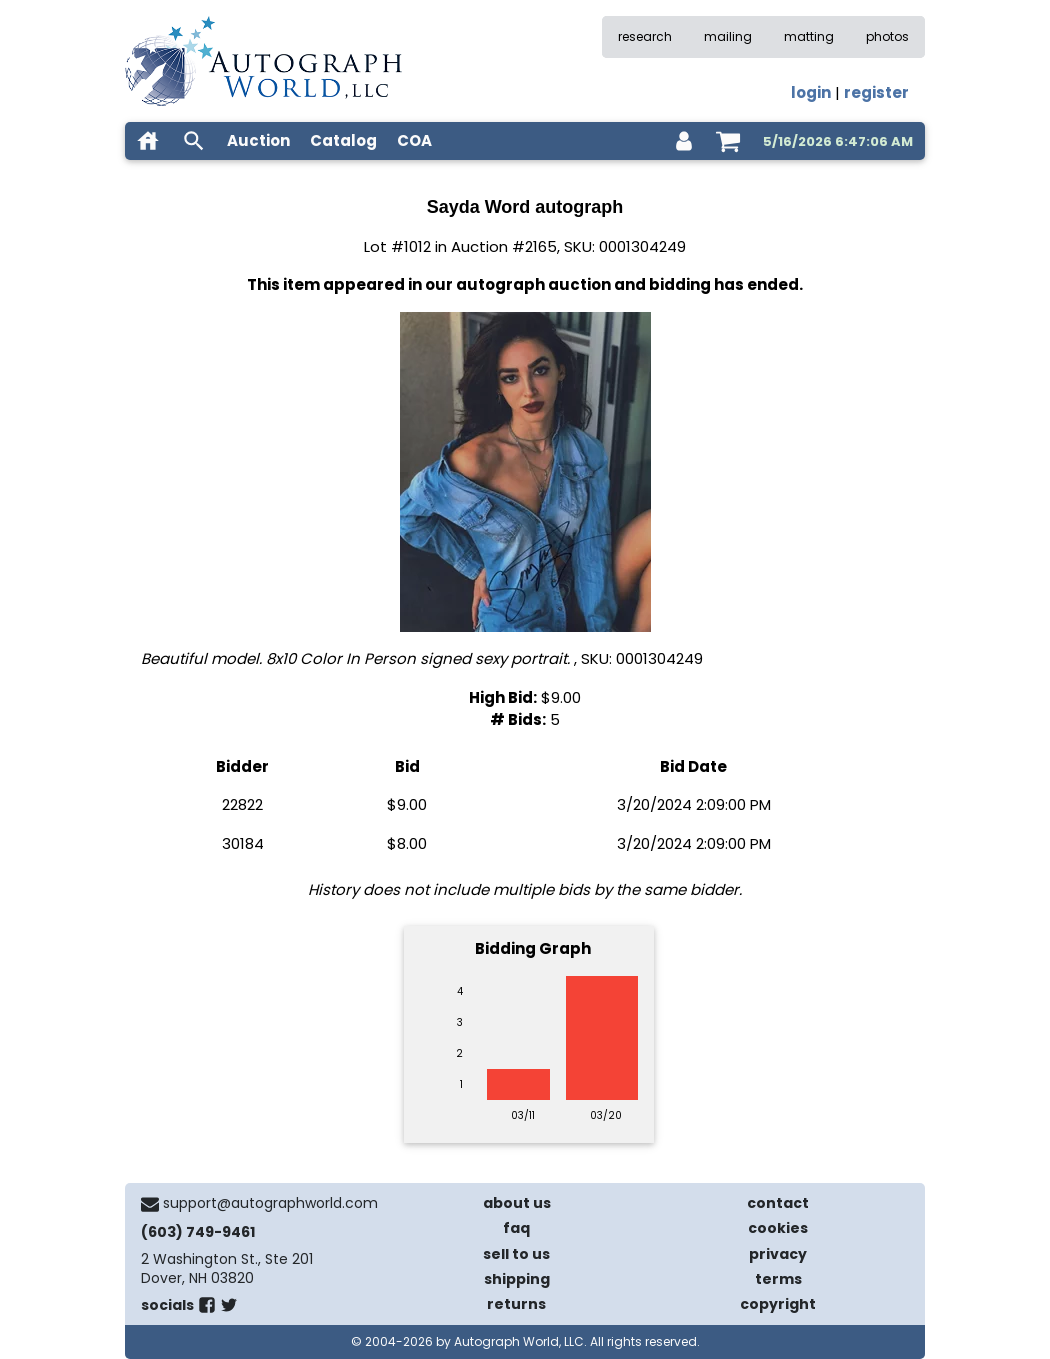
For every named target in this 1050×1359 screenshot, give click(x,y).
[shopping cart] (728, 141)
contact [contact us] (778, 1203)
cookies (778, 1228)
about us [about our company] (517, 1203)
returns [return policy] (516, 1304)
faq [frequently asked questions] (516, 1228)
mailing (728, 36)
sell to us (516, 1254)
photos (887, 36)
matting (809, 36)
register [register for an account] (876, 92)
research (645, 36)
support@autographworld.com (270, 1203)
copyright (778, 1304)
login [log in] (811, 92)
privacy (778, 1254)
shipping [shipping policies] (517, 1279)
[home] (148, 141)
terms (778, 1279)
